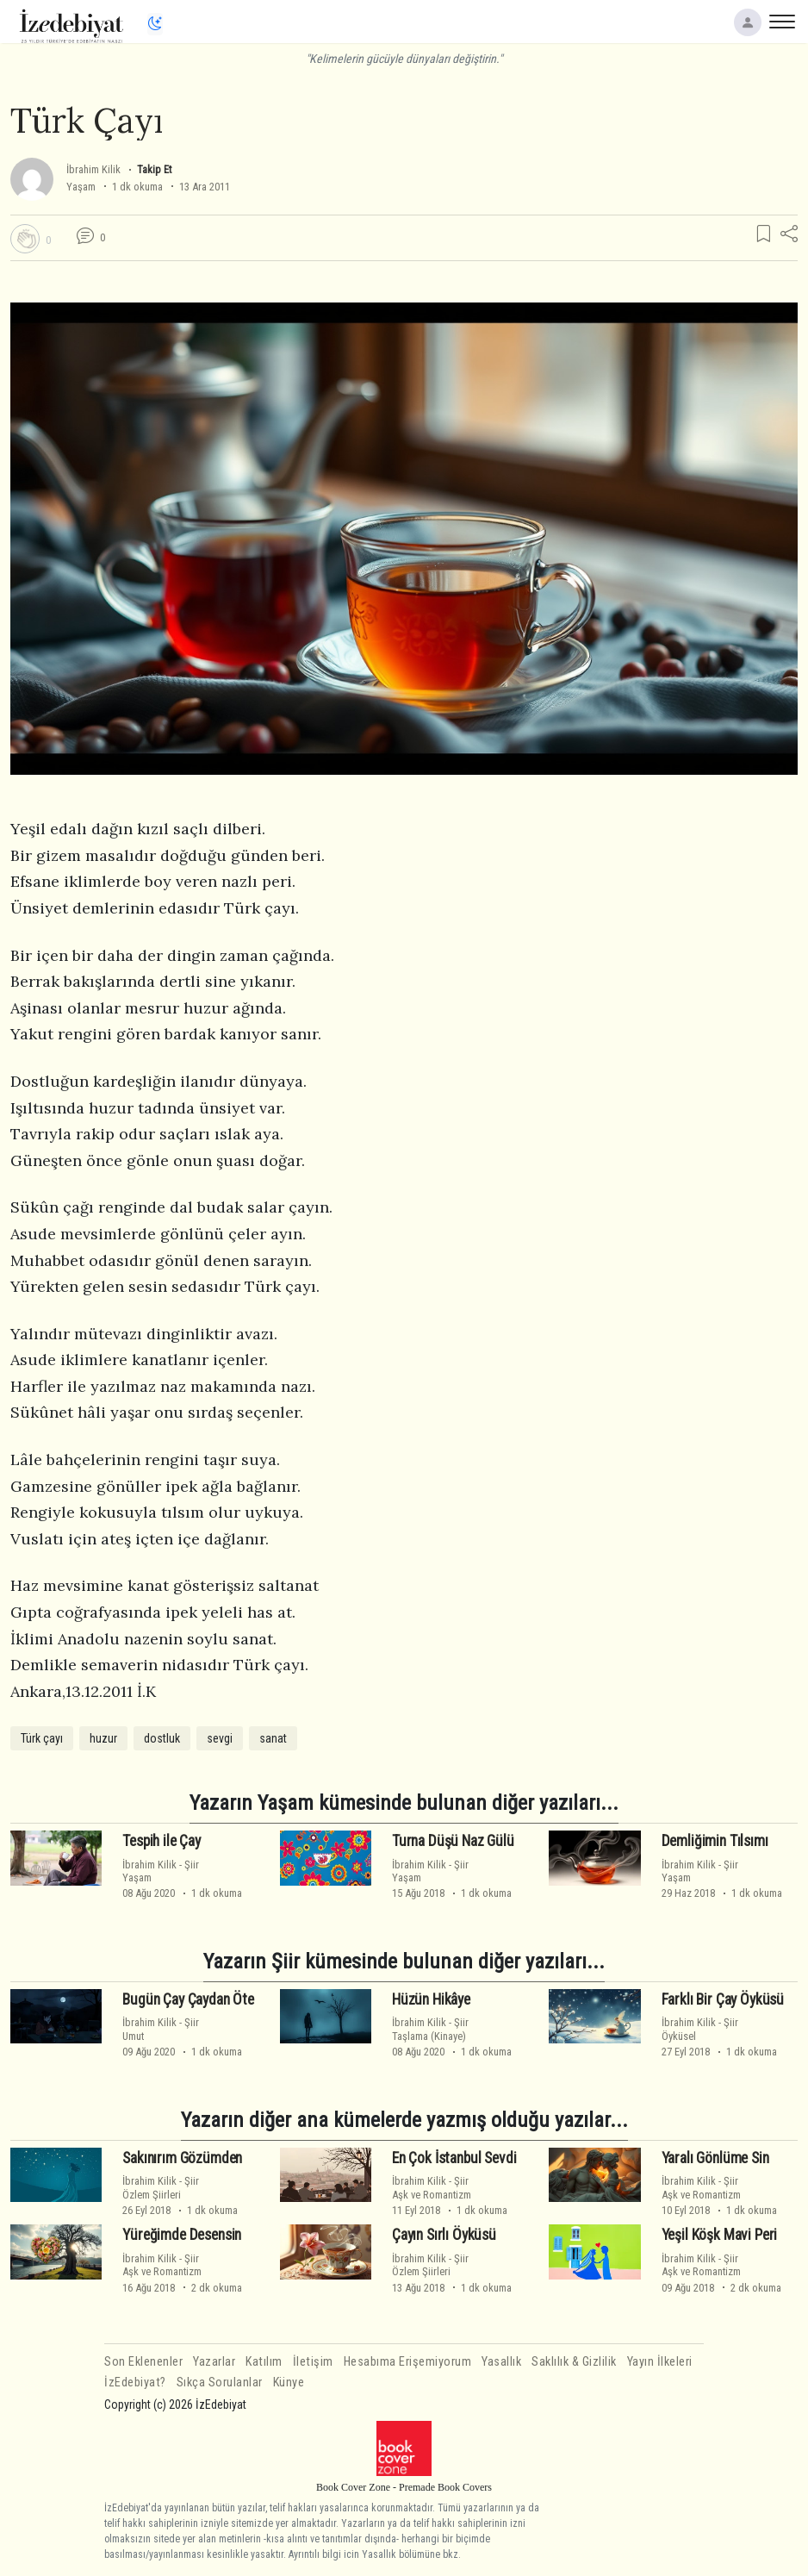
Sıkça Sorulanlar (220, 2382)
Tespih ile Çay (161, 1840)
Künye (289, 2382)
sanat (273, 1738)
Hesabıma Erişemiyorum (408, 2362)
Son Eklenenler (143, 2362)
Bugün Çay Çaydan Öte (188, 1999)
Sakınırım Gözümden (182, 2158)
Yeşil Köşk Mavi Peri (720, 2234)
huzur (103, 1738)
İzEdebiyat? (135, 2382)
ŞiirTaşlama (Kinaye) (430, 2029)
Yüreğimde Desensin (181, 2234)
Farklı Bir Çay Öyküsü (723, 1999)
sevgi (220, 1738)
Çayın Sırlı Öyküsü (444, 2234)
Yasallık (501, 2362)
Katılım (264, 2362)
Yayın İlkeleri (660, 2362)
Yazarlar (214, 2362)
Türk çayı (42, 1738)
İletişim (313, 2362)
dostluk (162, 1738)
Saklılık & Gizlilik (574, 2362)
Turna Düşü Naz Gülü (453, 1840)
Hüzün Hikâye (431, 1999)
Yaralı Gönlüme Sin (715, 2158)
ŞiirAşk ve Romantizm (431, 2187)
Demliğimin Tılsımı (715, 1840)
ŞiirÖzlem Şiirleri (160, 2187)
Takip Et (154, 169)
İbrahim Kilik (93, 169)
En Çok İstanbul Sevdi (454, 2158)
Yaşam (81, 186)
